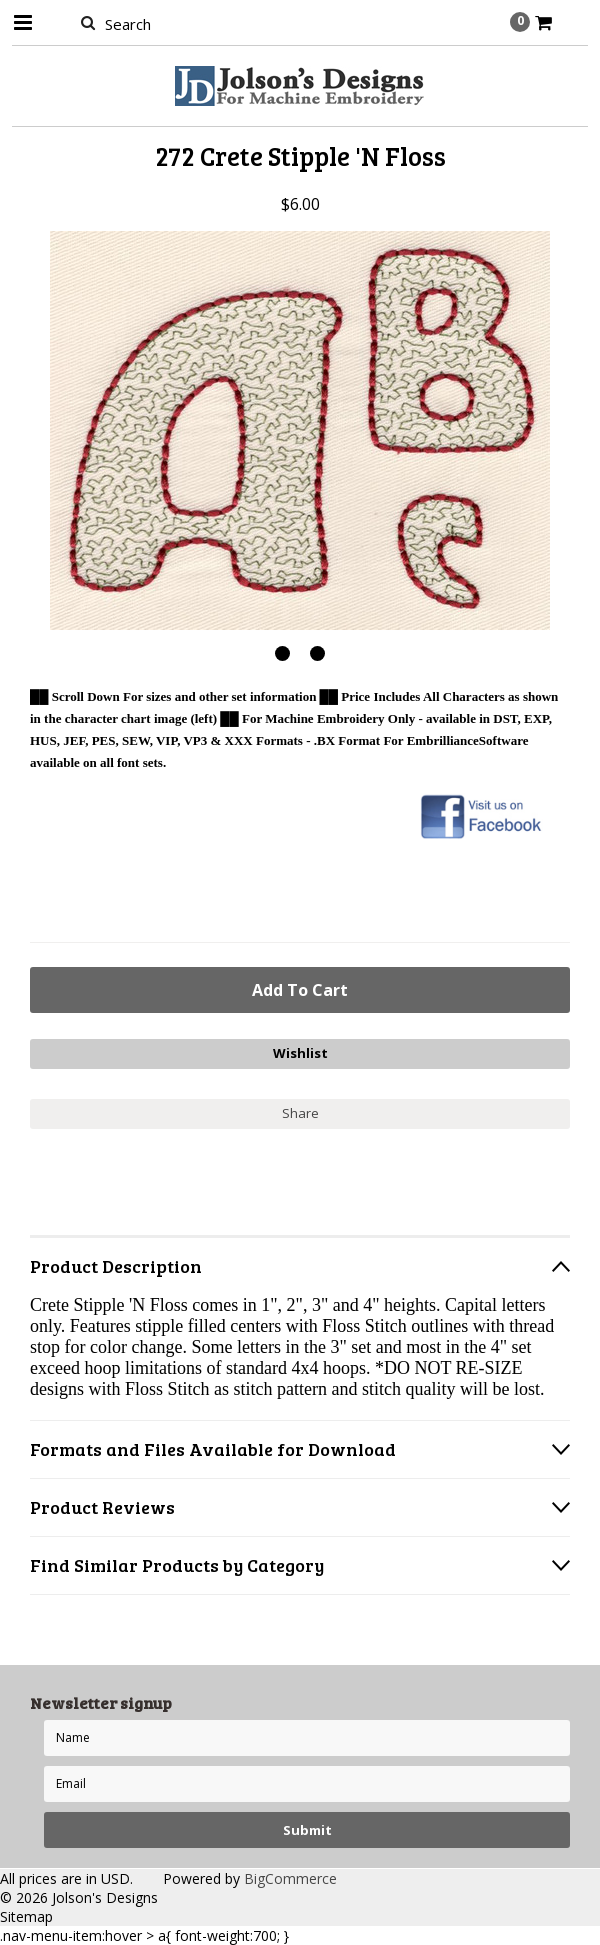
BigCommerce (290, 1878)
